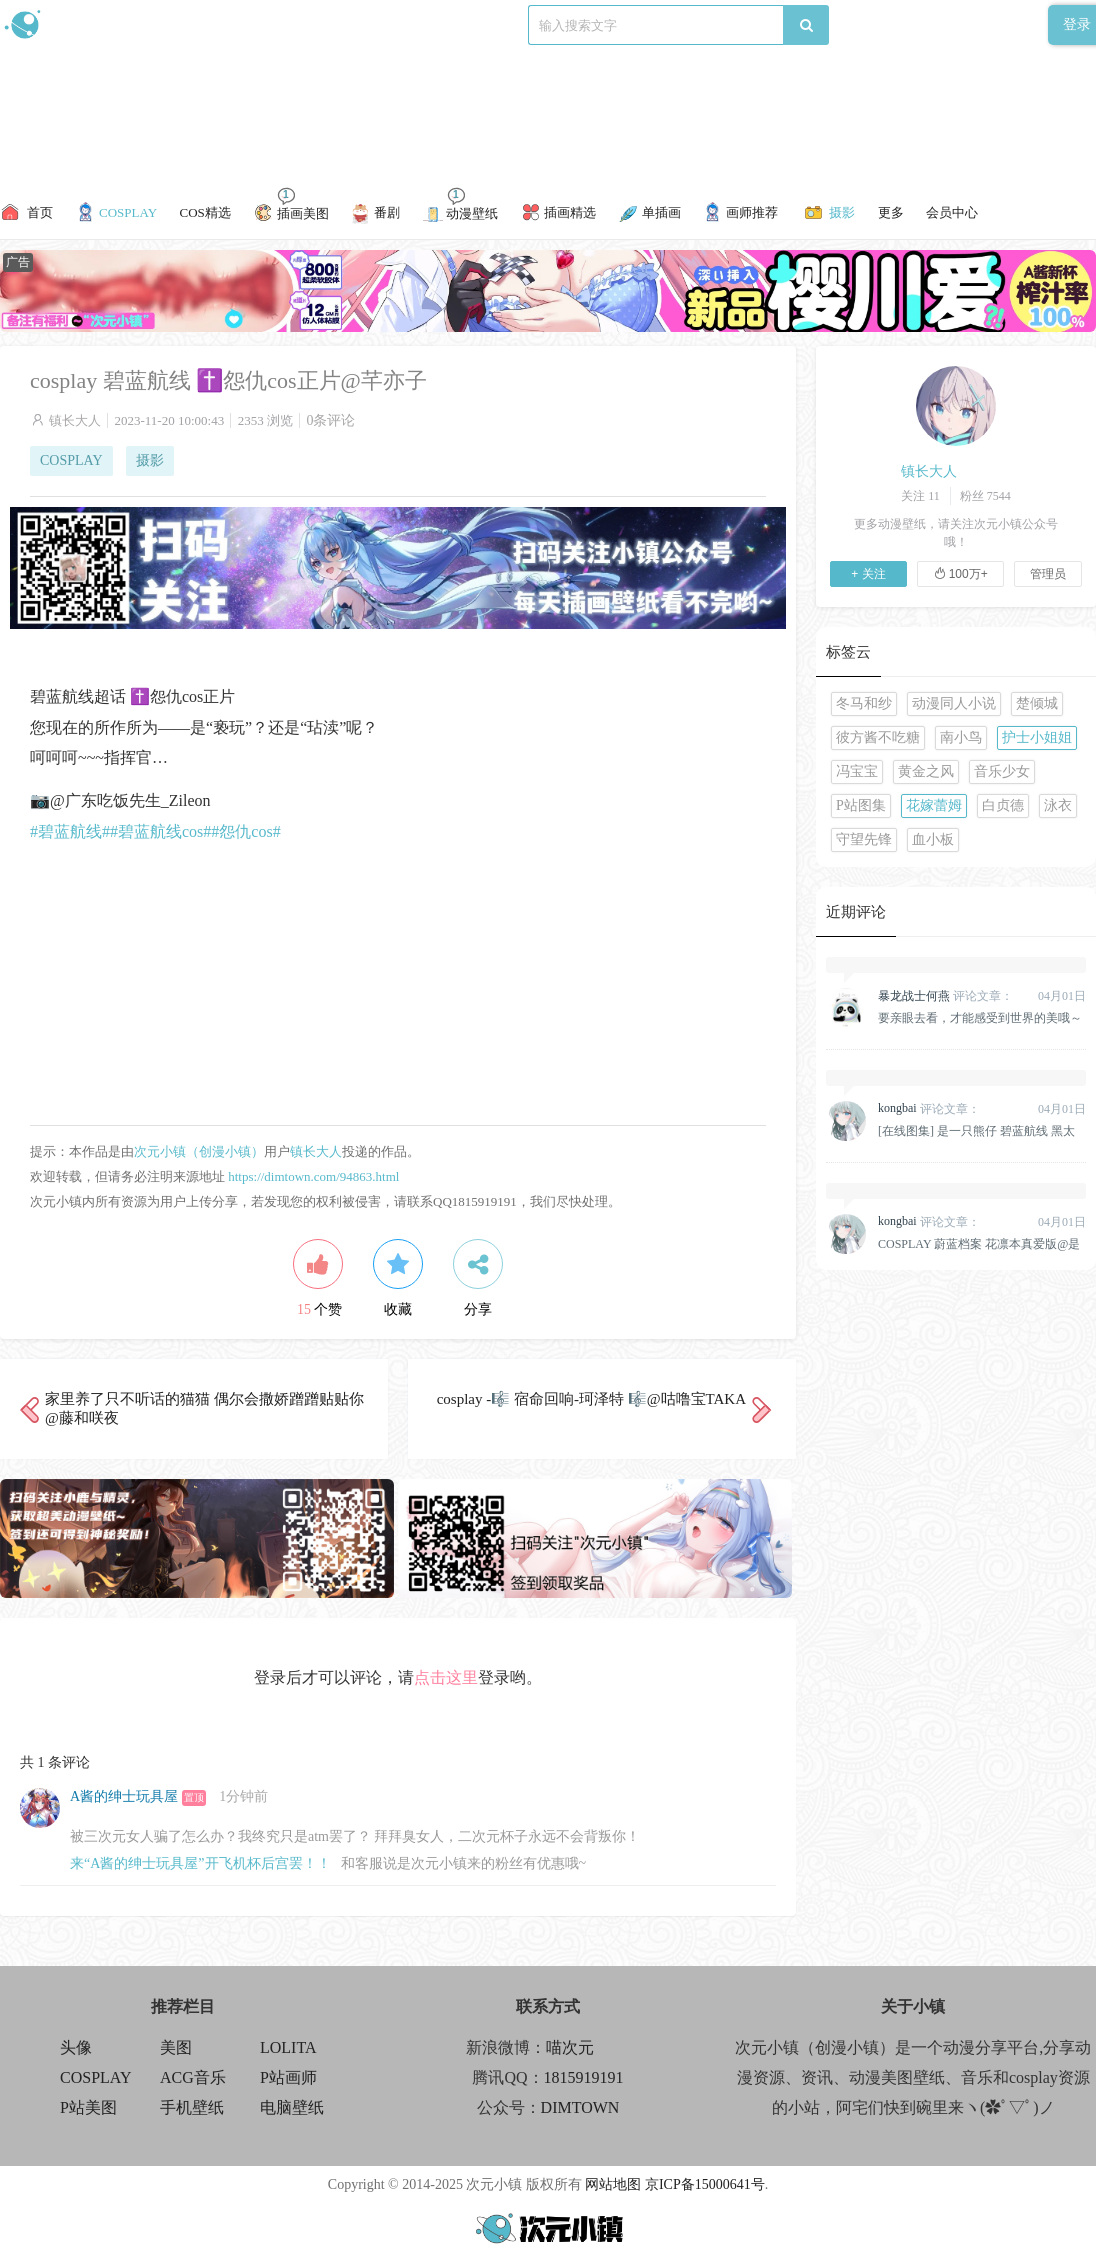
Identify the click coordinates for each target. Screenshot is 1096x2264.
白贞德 (1003, 805)
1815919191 (584, 2077)
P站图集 (861, 805)
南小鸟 (961, 737)
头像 (76, 2047)
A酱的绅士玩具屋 (124, 1796)
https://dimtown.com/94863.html (313, 1176)
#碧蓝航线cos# (160, 831)
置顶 (194, 1797)
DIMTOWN (580, 2107)
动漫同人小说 (954, 703)
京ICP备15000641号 (705, 2184)
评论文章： (945, 996)
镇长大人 (75, 420)
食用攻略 (277, 24)
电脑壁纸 (292, 2107)
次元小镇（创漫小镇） (199, 1151)
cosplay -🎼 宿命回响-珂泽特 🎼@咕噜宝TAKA (591, 1399)
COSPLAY (71, 460)
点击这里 (446, 1677)
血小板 (933, 839)
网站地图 (613, 2184)
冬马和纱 (864, 703)
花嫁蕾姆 (934, 805)
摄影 (150, 460)
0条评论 (330, 420)
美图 (176, 2047)
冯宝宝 (857, 771)
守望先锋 (864, 839)
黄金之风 (926, 771)
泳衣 (1058, 805)
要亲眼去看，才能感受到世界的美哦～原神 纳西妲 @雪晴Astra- (980, 1018)
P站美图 (88, 2107)
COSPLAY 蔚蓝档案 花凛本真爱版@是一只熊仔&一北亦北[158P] (979, 1244)
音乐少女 (1002, 771)
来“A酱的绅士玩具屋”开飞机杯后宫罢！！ (200, 1863)
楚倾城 (1037, 703)
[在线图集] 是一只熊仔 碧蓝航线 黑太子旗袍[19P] (976, 1131)
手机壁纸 (192, 2107)
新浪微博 (208, 24)
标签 (401, 24)
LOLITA (288, 2047)
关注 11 (920, 496)
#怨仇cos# (245, 831)
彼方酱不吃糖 (878, 737)
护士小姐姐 (1037, 737)
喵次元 (570, 2047)
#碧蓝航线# (70, 831)
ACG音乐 (193, 2077)
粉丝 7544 (985, 496)
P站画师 (288, 2077)
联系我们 (346, 24)
